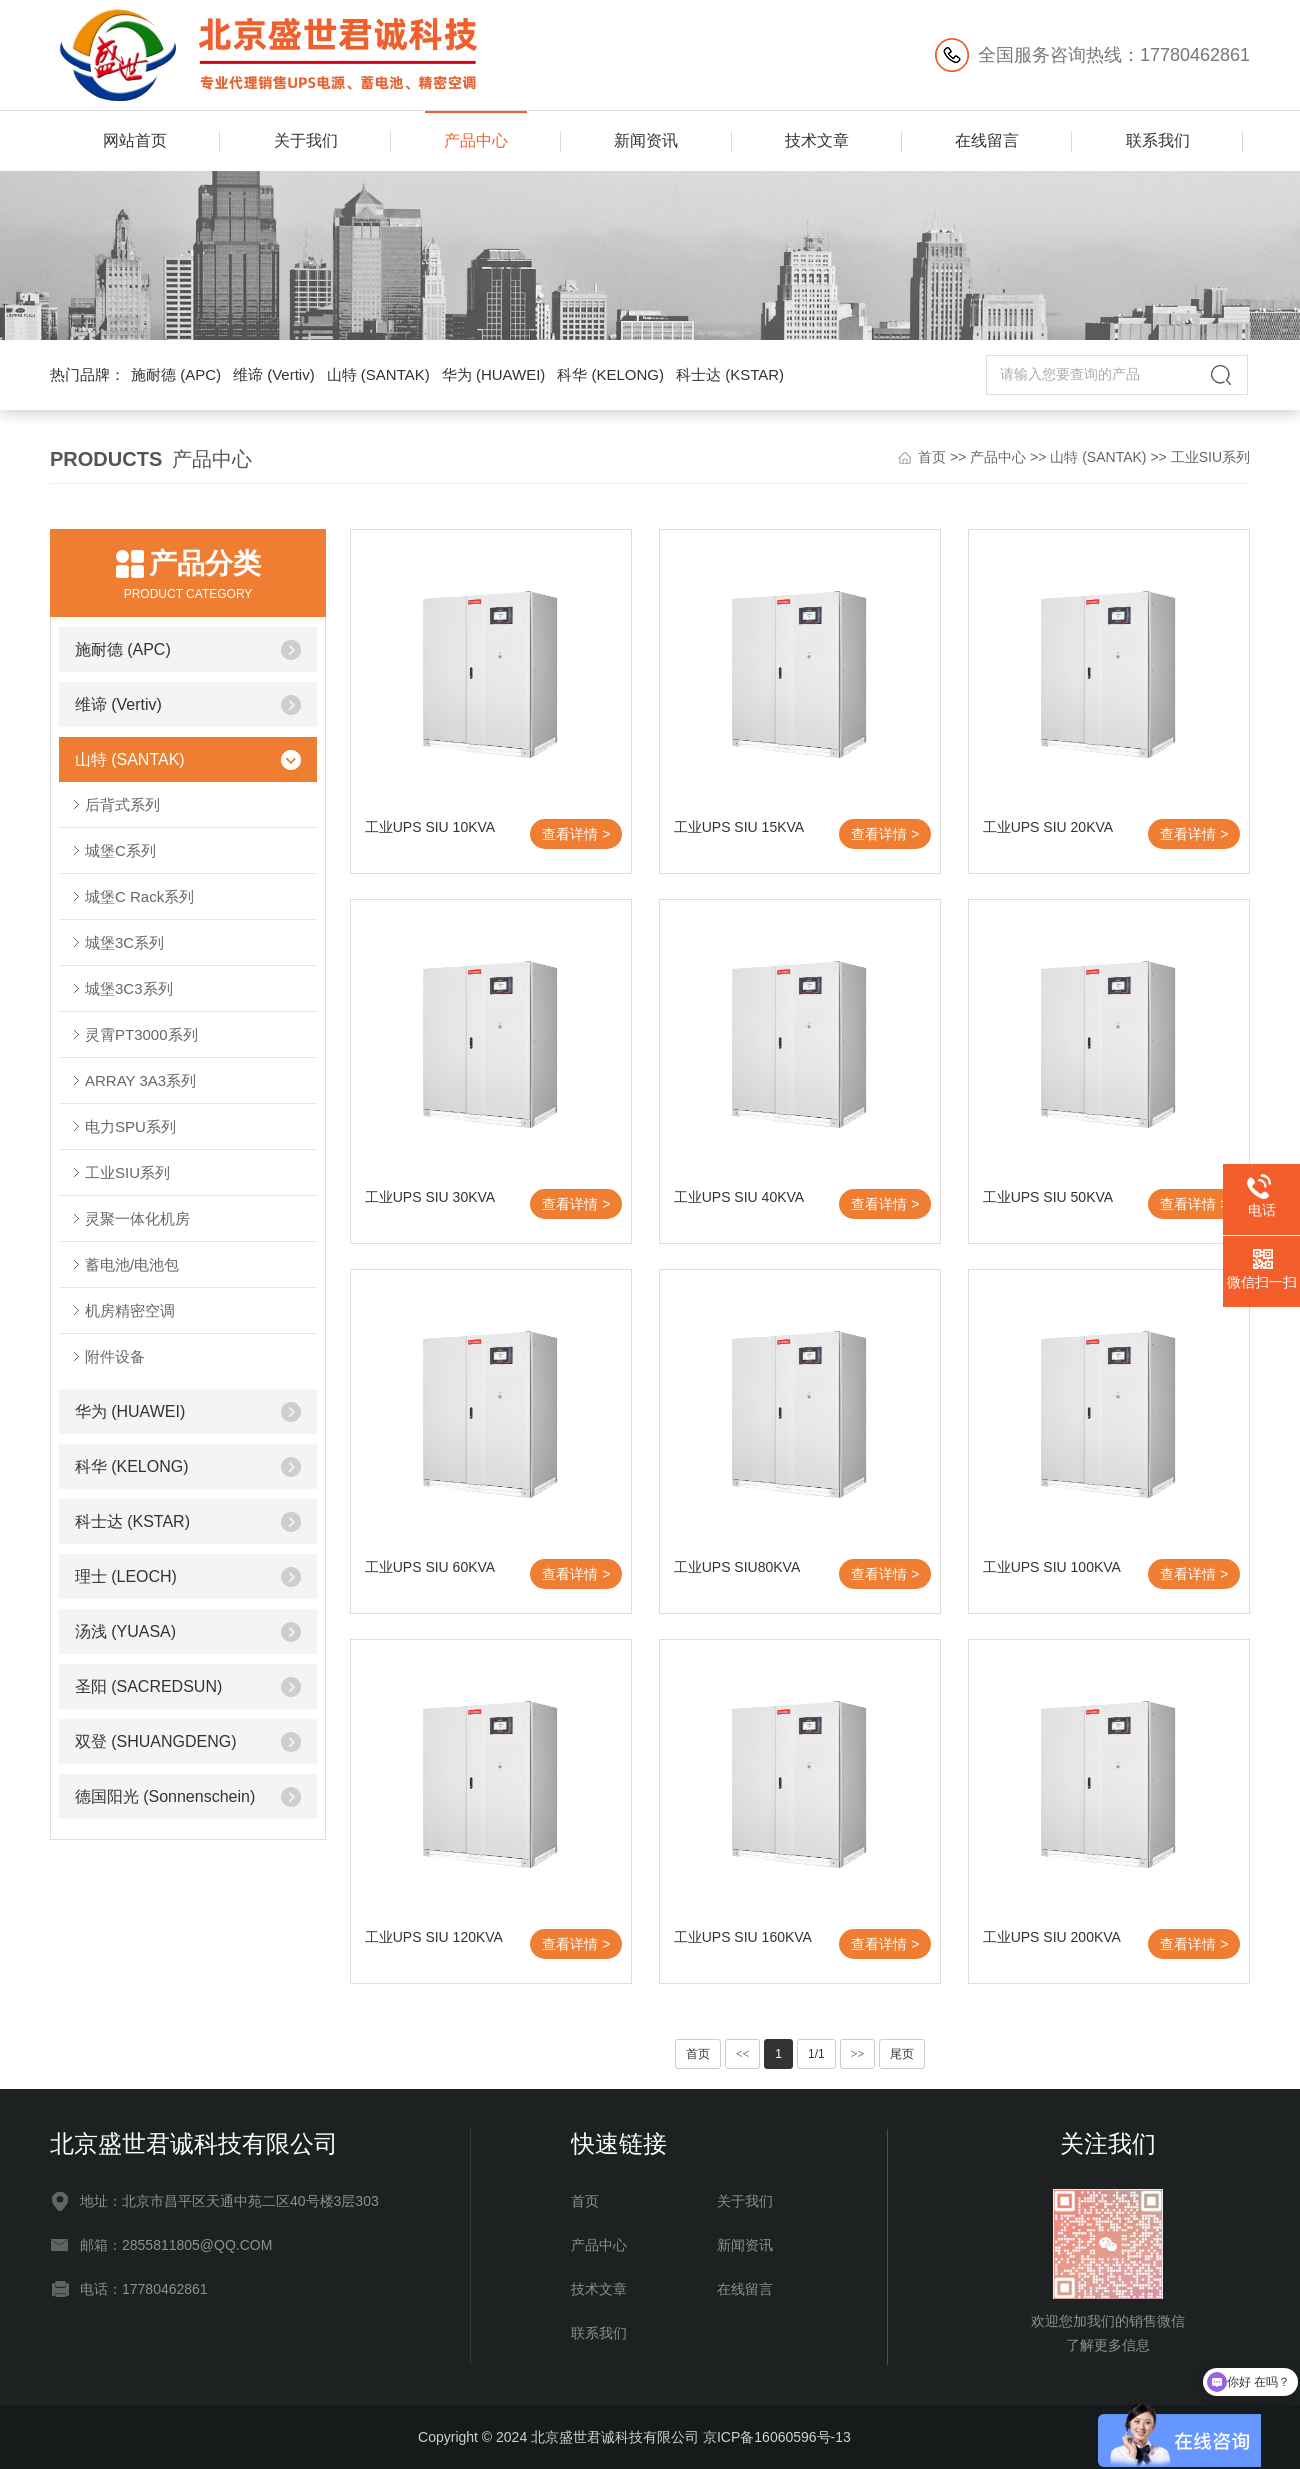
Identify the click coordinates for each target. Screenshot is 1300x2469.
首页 (932, 457)
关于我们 (306, 140)
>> (858, 2054)
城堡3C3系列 (129, 988)
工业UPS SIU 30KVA (430, 1197)
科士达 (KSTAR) (730, 374)
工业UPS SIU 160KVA (743, 1937)
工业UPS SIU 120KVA (434, 1937)
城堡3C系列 (124, 942)
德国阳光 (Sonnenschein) (165, 1796)
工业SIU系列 (1210, 457)
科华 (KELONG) (610, 374)
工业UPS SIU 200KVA (1052, 1937)
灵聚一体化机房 (137, 1218)
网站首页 (135, 140)
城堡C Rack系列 (139, 896)
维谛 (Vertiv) (274, 374)
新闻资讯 (646, 140)
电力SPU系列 (130, 1126)
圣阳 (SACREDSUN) (149, 1686)
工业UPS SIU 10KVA (430, 827)
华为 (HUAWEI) (494, 374)
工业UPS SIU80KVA (737, 1567)
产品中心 (476, 140)
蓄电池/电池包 (132, 1264)
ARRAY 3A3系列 (140, 1080)
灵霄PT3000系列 (141, 1034)
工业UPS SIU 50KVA (1048, 1197)
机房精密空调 (130, 1310)
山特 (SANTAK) (378, 374)
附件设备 (115, 1356)
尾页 (902, 2054)
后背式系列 (122, 804)
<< (743, 2054)
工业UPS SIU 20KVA (1048, 827)
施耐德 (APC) (176, 374)
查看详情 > (576, 834)
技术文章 (817, 140)
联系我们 (1158, 140)
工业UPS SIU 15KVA (739, 827)
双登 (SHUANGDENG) (156, 1741)
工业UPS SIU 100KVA (1052, 1567)
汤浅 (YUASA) (125, 1631)
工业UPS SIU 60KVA (430, 1567)
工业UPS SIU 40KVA (739, 1197)
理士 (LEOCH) (126, 1576)
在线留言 (987, 140)
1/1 (816, 2054)
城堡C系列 (120, 850)
